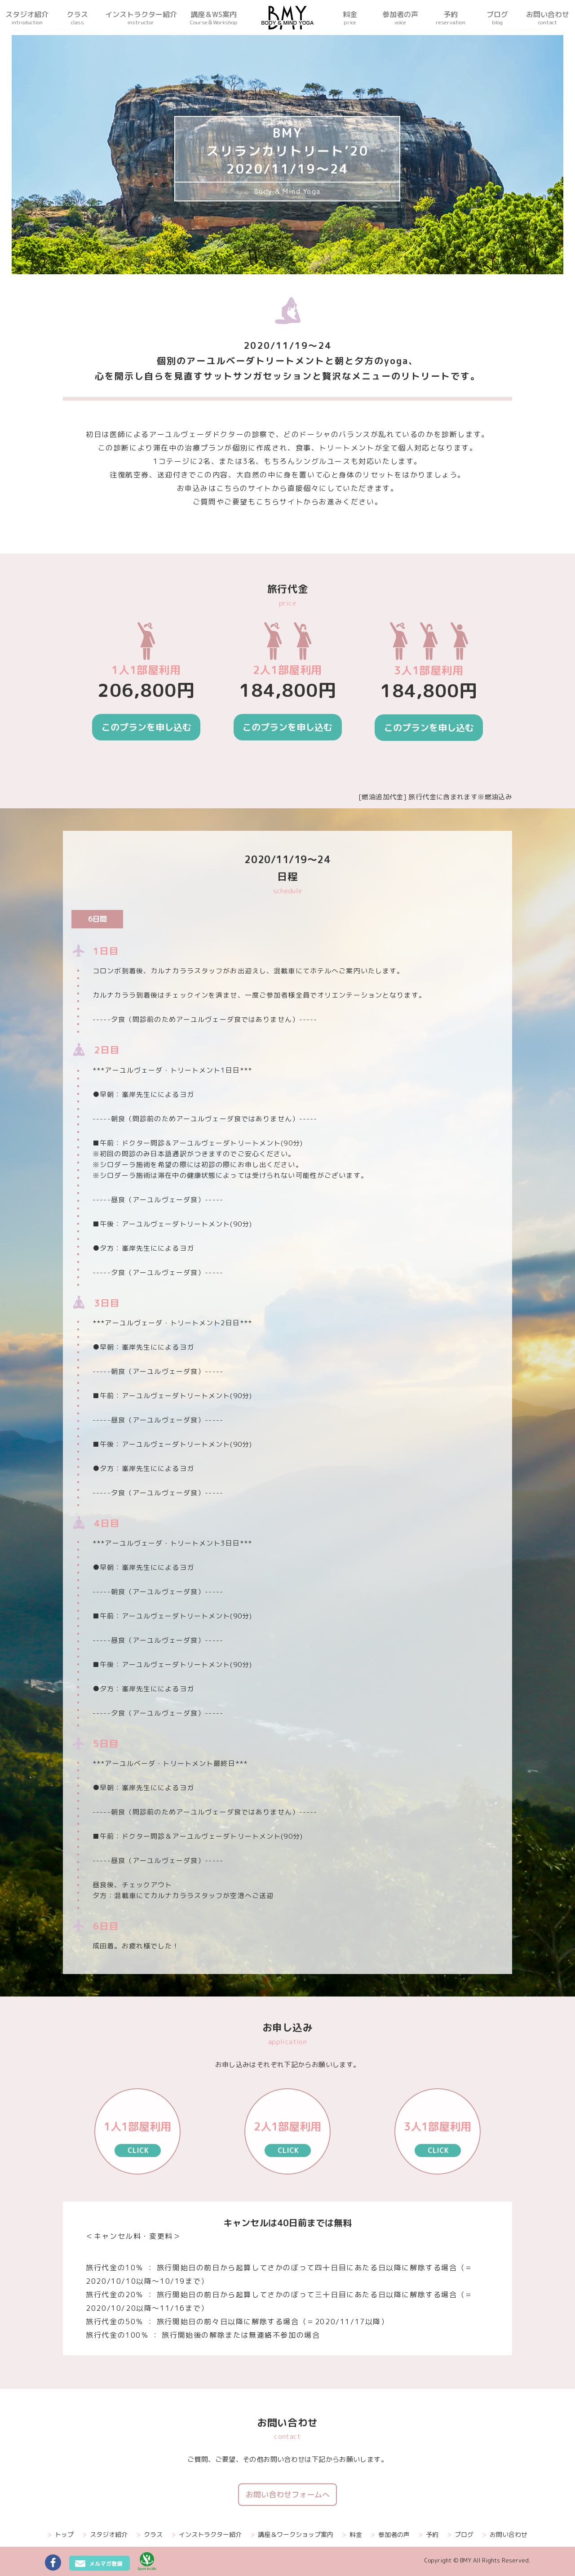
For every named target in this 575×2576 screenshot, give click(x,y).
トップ (61, 2534)
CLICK (138, 2150)
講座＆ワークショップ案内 (292, 2534)
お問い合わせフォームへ (288, 2494)
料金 (352, 2534)
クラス (150, 2534)
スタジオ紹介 (105, 2534)
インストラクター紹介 (207, 2534)
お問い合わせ (504, 2534)
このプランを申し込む (146, 727)
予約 (428, 2534)
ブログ (460, 2534)
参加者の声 (390, 2534)
